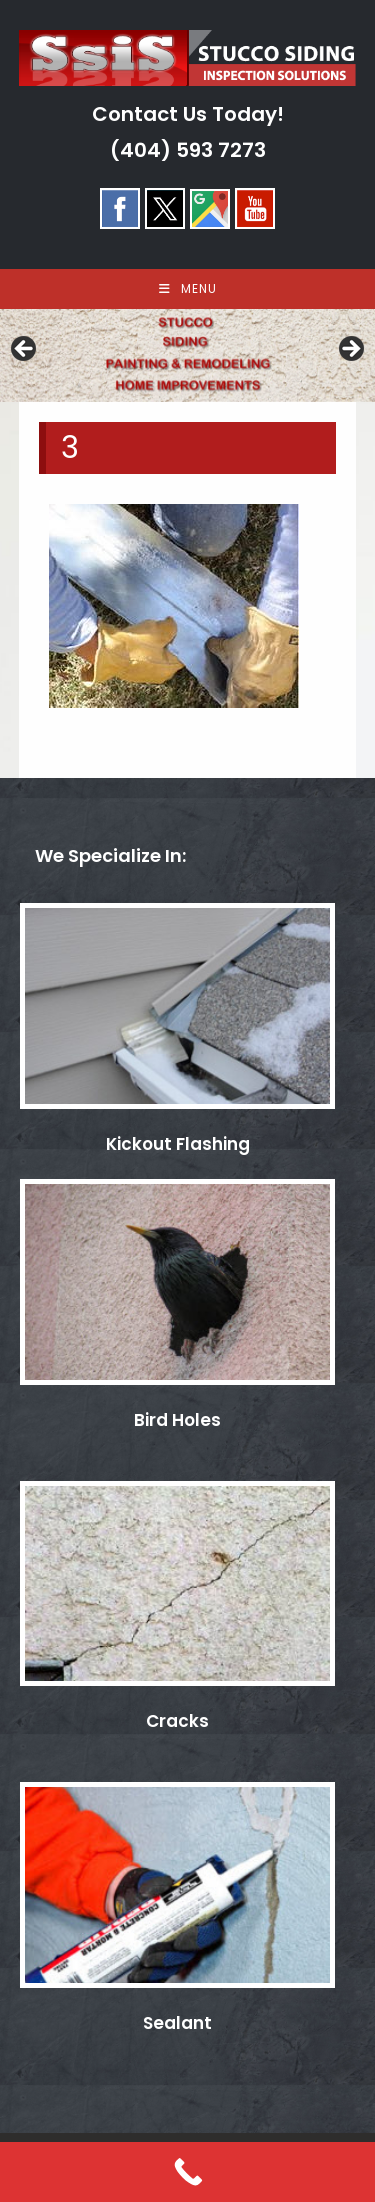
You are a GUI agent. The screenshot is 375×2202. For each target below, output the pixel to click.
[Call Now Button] (187, 2172)
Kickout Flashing (178, 1144)
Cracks (177, 1721)
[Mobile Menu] (188, 289)
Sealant (177, 2023)
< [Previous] (25, 350)
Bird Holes (177, 1420)
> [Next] (350, 350)
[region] (187, 355)
